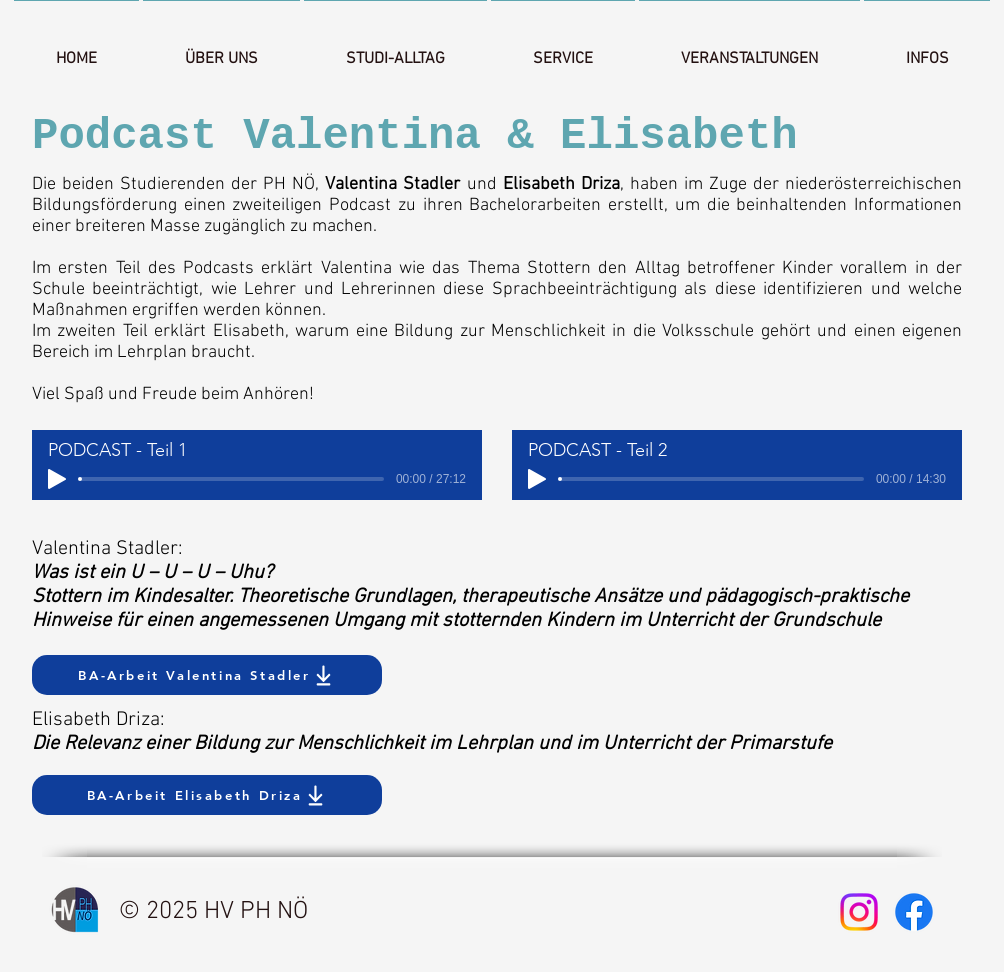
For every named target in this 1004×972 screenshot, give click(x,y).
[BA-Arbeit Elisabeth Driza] (207, 795)
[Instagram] (859, 912)
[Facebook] (914, 912)
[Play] (57, 479)
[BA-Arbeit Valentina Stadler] (207, 675)
